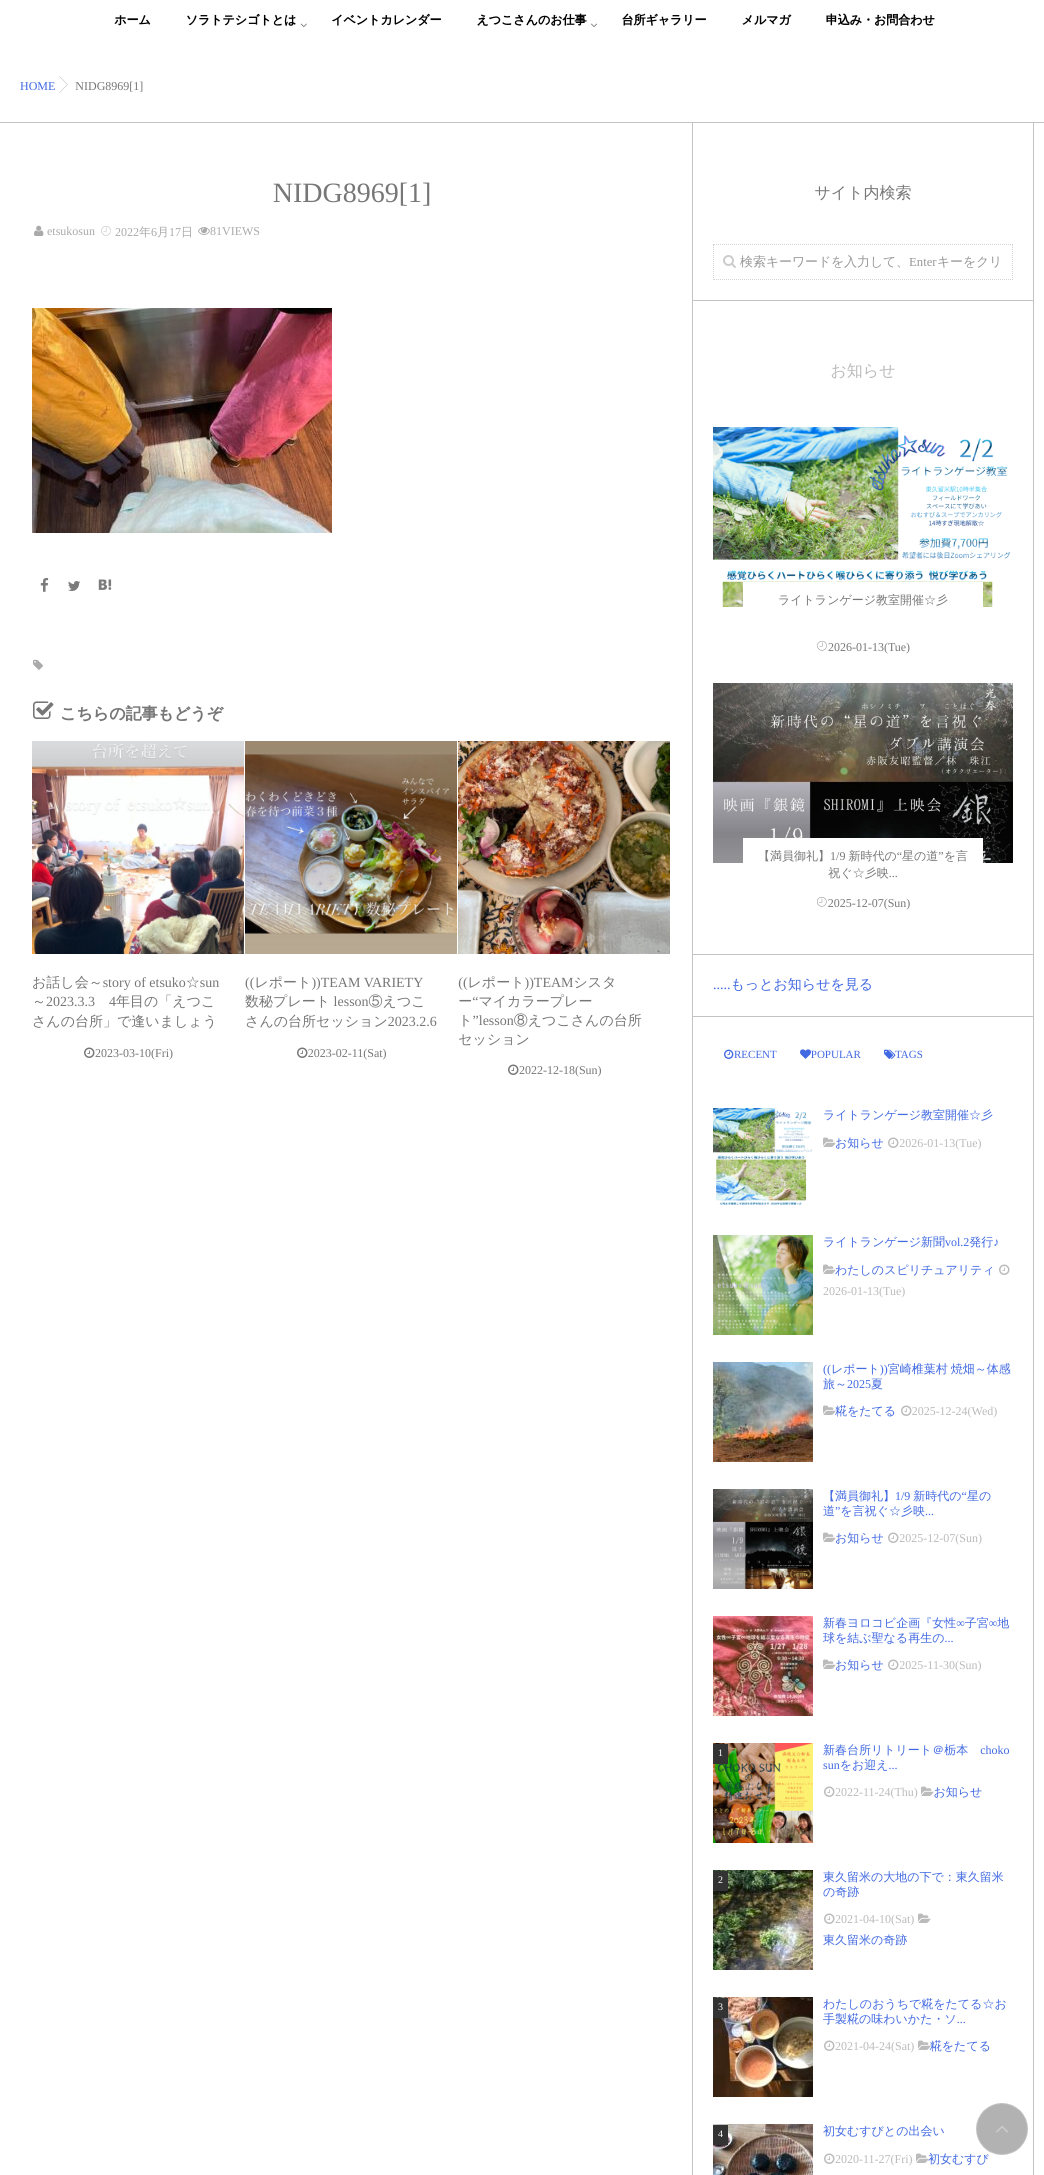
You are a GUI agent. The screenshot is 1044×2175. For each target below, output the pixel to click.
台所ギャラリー (663, 31)
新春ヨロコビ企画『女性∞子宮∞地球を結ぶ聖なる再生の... (916, 1630)
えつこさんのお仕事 (532, 31)
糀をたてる (865, 1411)
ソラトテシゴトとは (241, 31)
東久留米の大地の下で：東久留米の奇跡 (913, 1884)
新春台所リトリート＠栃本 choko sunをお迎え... (916, 1757)
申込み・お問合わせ (880, 31)
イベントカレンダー (386, 31)
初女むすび (958, 2159)
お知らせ (859, 1143)
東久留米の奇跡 (865, 1940)
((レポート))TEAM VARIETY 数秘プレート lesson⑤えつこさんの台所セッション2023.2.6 (341, 1002)
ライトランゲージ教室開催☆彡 (908, 1115)
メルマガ (766, 31)
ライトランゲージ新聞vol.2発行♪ (911, 1242)
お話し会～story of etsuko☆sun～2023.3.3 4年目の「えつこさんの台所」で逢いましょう (125, 1002)
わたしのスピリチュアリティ (915, 1270)
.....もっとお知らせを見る (793, 985)
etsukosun (71, 231)
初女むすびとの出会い (890, 2131)
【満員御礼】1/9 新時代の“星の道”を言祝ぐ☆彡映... (907, 1503)
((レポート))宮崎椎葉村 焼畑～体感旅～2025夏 (917, 1376)
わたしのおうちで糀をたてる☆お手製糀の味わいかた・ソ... (915, 2011)
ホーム (132, 31)
